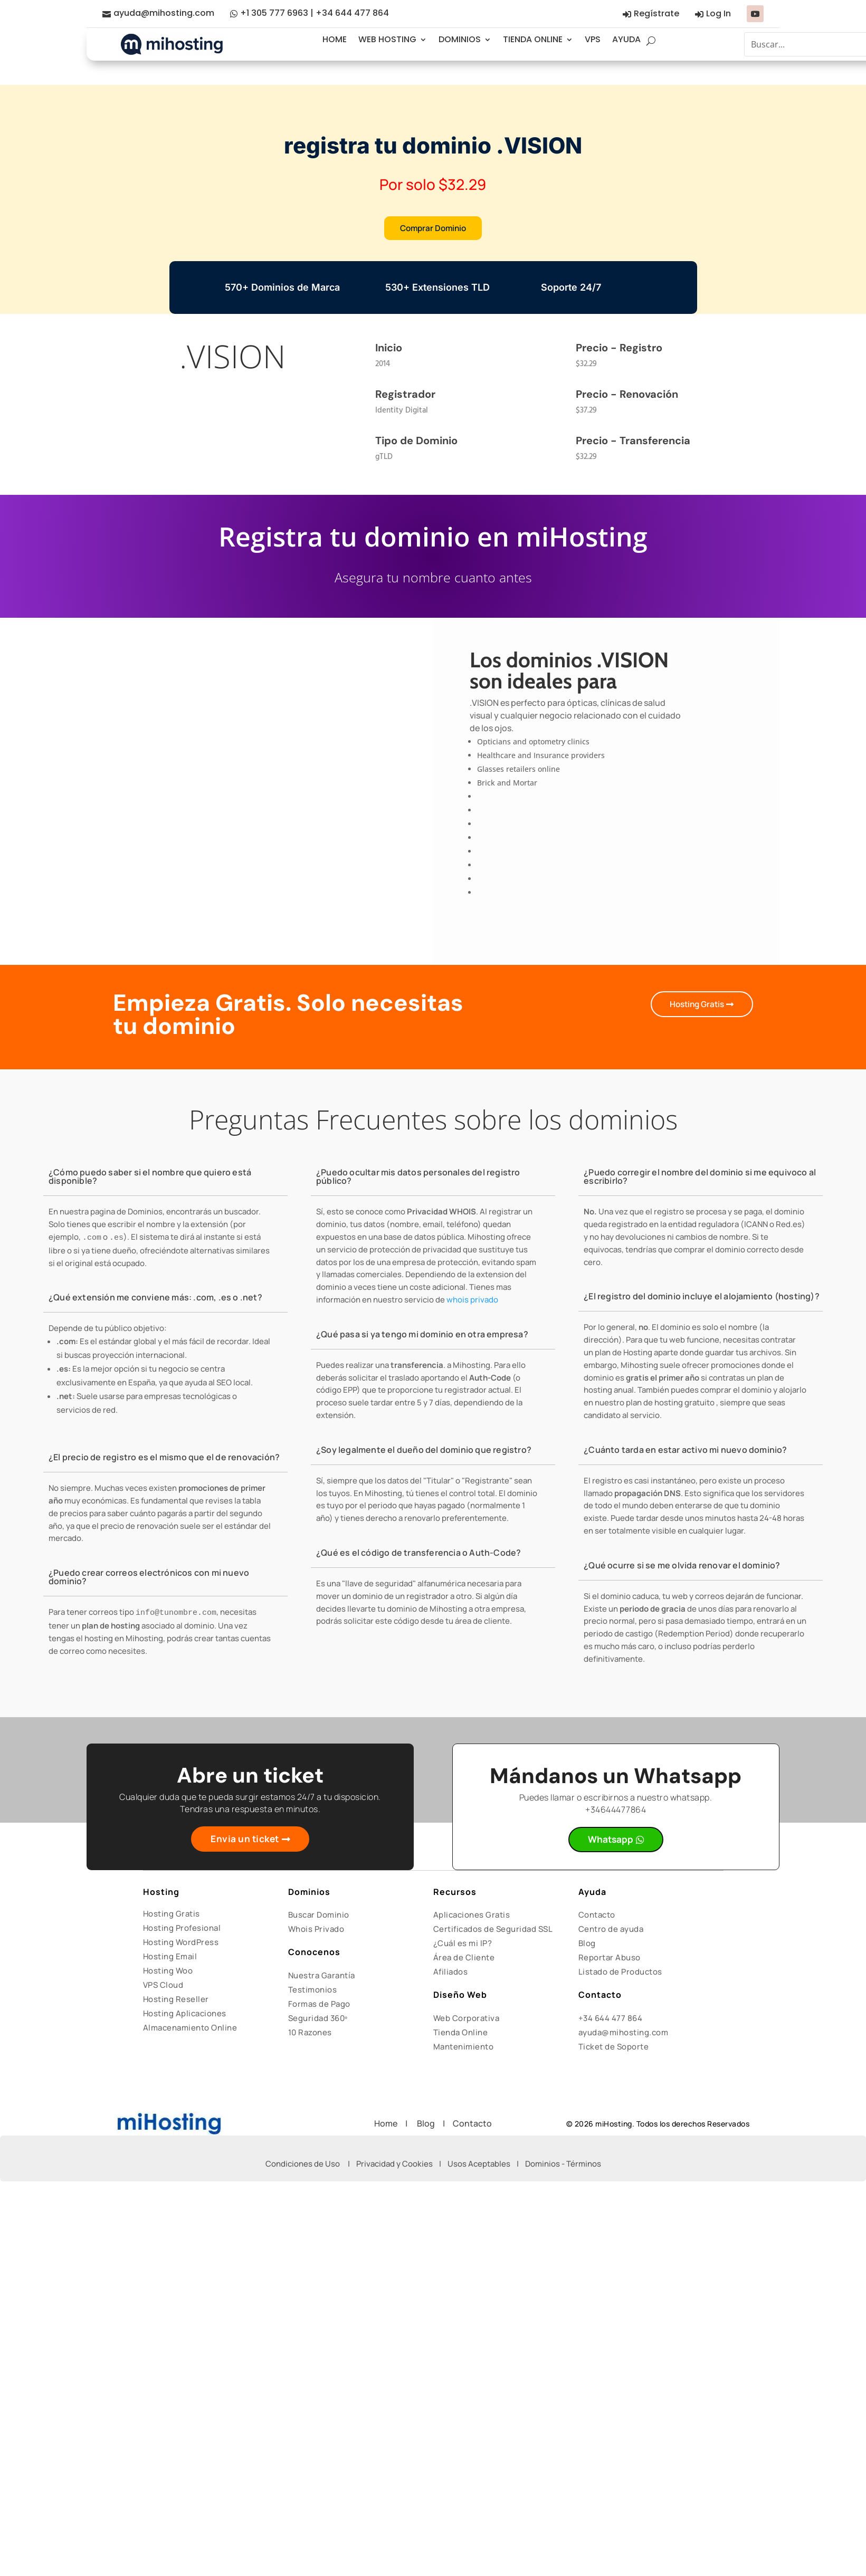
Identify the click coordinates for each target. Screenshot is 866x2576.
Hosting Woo (168, 1972)
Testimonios (312, 1991)
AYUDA (626, 39)
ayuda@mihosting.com (163, 13)
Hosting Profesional (182, 1929)
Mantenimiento (463, 2048)
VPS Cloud (163, 1986)
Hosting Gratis (693, 1005)
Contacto (596, 1916)
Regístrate (656, 13)
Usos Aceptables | (486, 2165)
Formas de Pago (319, 2005)
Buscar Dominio (318, 1916)
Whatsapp (610, 1841)
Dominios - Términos (563, 2165)
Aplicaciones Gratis (471, 1916)
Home (389, 2125)
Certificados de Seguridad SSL (493, 1930)
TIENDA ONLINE (533, 39)
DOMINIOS (460, 39)
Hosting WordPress (181, 1943)
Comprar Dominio (433, 228)
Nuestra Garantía (321, 1977)
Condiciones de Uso (302, 2165)
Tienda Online (460, 2033)
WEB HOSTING (387, 39)
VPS (593, 39)
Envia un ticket (245, 1840)
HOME (334, 39)
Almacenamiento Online (190, 2029)
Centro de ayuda (611, 1930)
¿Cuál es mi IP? (462, 1944)
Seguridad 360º (318, 2019)
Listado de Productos (620, 1973)
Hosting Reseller (176, 2000)
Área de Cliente (464, 1959)
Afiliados (450, 1973)
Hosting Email (170, 1958)
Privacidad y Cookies (394, 2165)
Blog (587, 1944)
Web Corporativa (466, 2019)
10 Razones (310, 2033)
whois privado (472, 1301)
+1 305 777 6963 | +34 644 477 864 (314, 13)
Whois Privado (316, 1930)
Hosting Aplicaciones (184, 2014)
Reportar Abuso (609, 1959)
